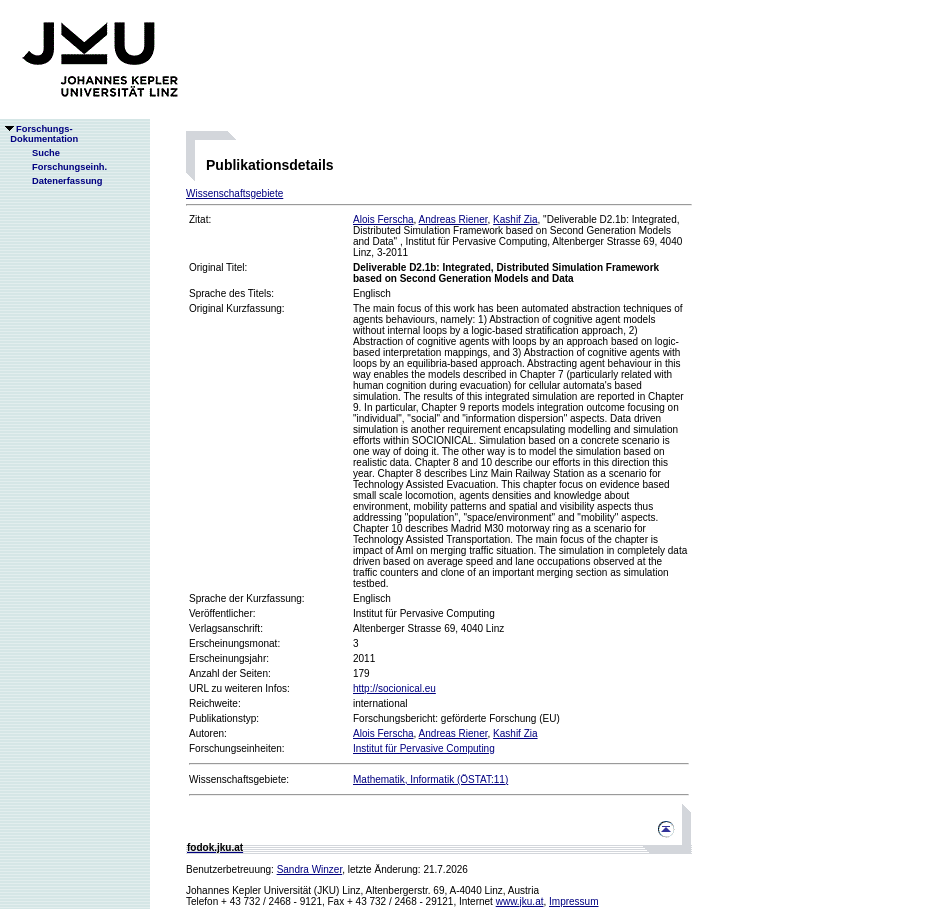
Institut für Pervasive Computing (424, 748)
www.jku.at (520, 901)
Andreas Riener (453, 219)
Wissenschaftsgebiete (234, 193)
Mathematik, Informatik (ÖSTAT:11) (430, 779)
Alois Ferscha (383, 219)
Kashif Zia (515, 219)
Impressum (573, 901)
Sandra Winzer (310, 869)
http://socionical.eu (394, 688)
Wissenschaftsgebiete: (239, 779)
